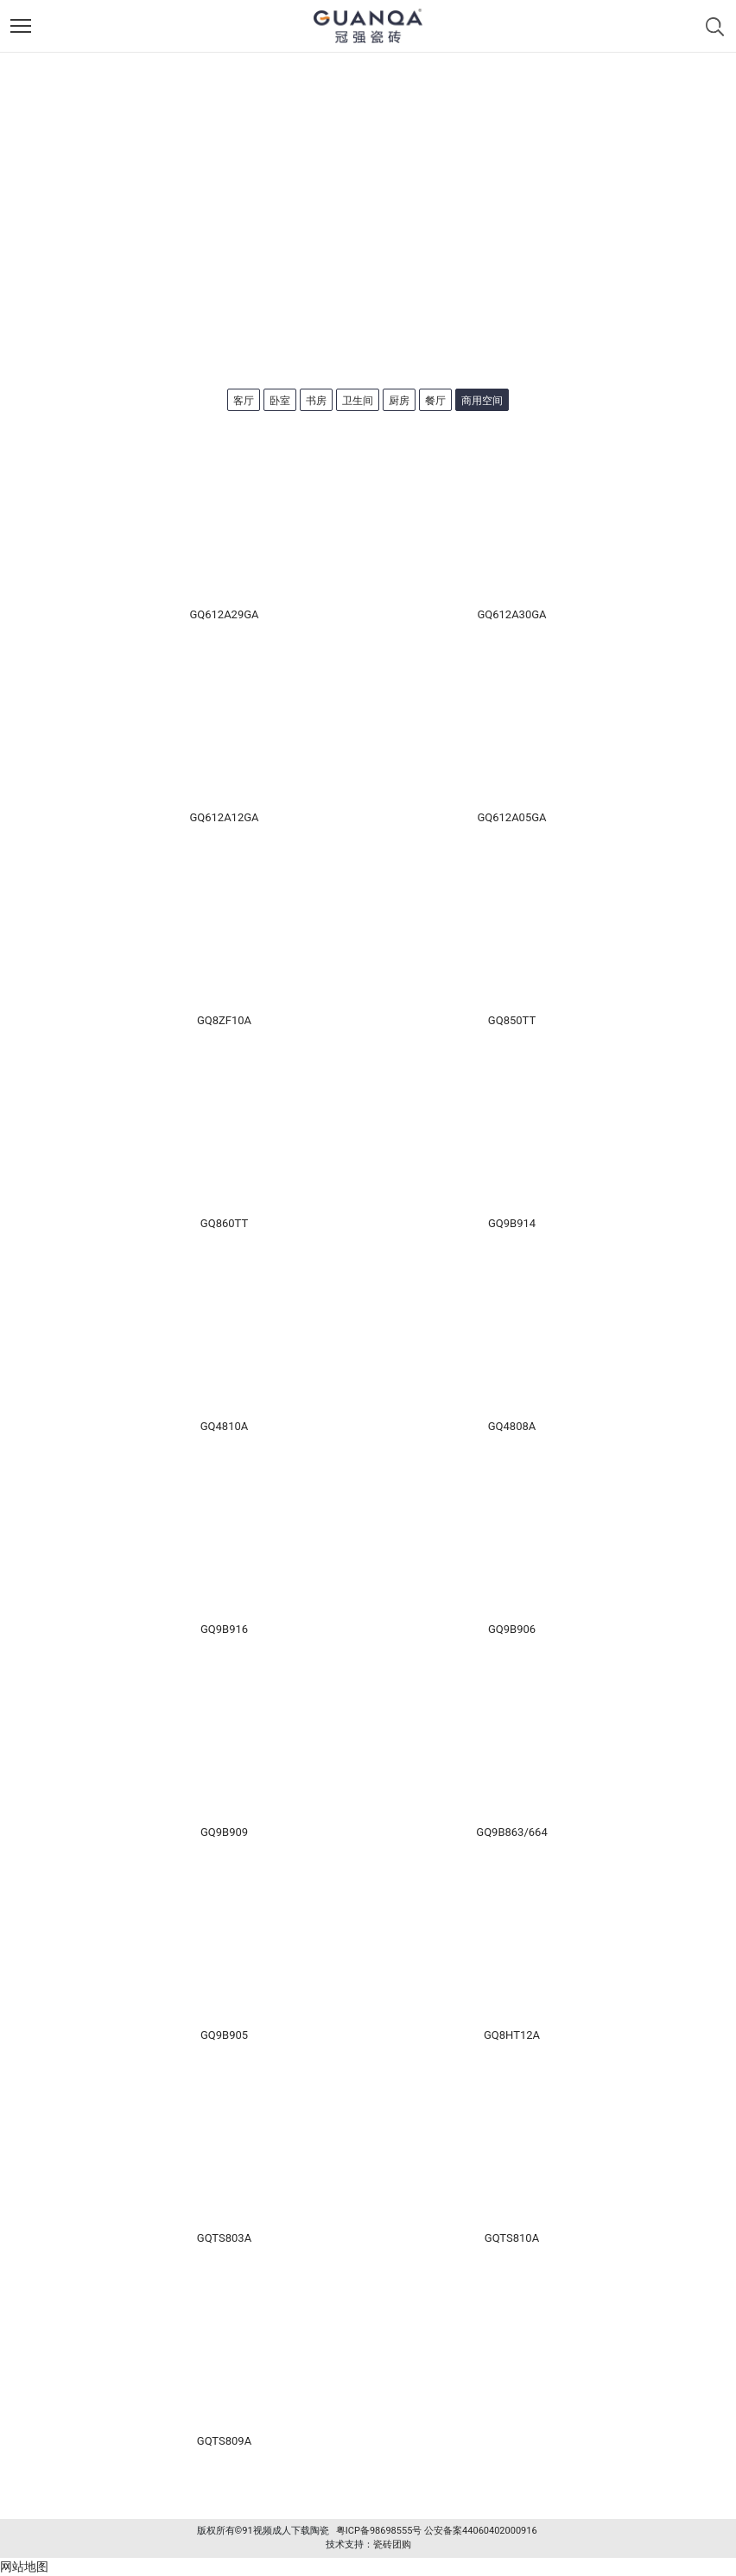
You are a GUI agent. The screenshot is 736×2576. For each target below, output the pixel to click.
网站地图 (24, 2566)
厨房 (399, 401)
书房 (316, 401)
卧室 (280, 401)
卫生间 (357, 401)
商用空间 (482, 401)
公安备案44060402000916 (480, 2530)
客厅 (243, 401)
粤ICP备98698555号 (379, 2530)
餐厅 (435, 401)
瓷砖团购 (392, 2544)
